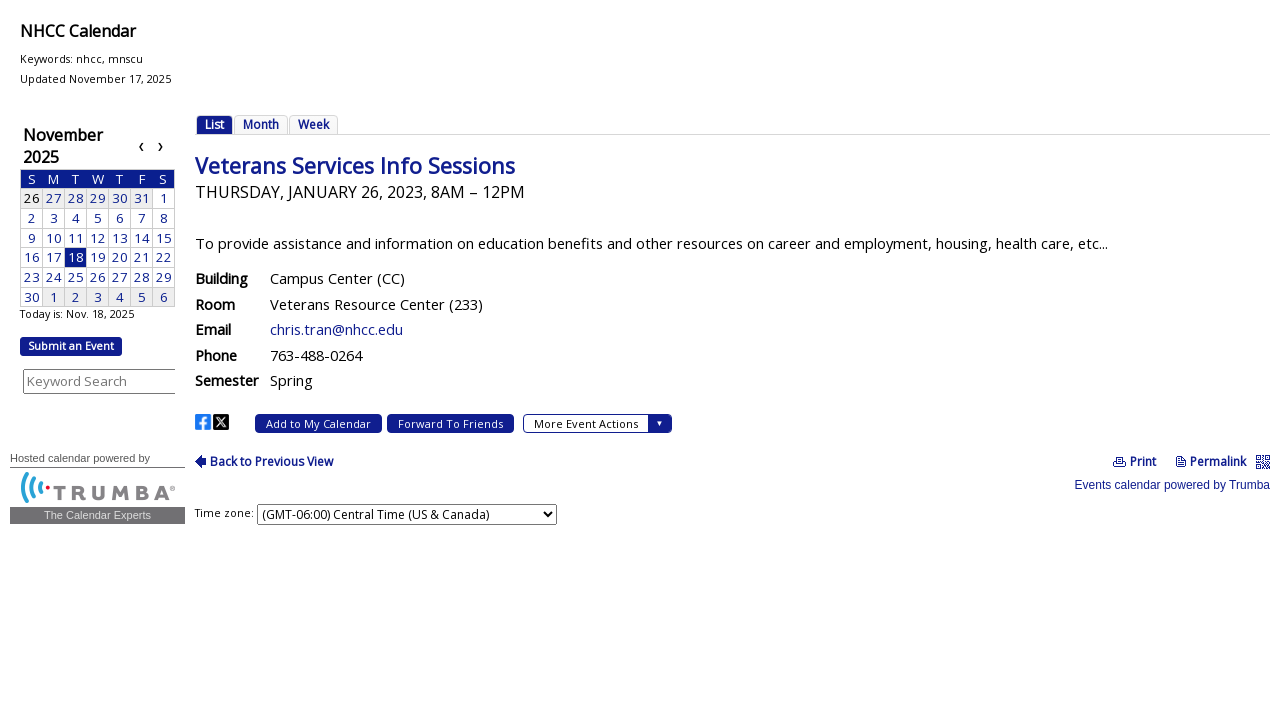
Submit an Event (71, 346)
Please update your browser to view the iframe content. (97, 215)
